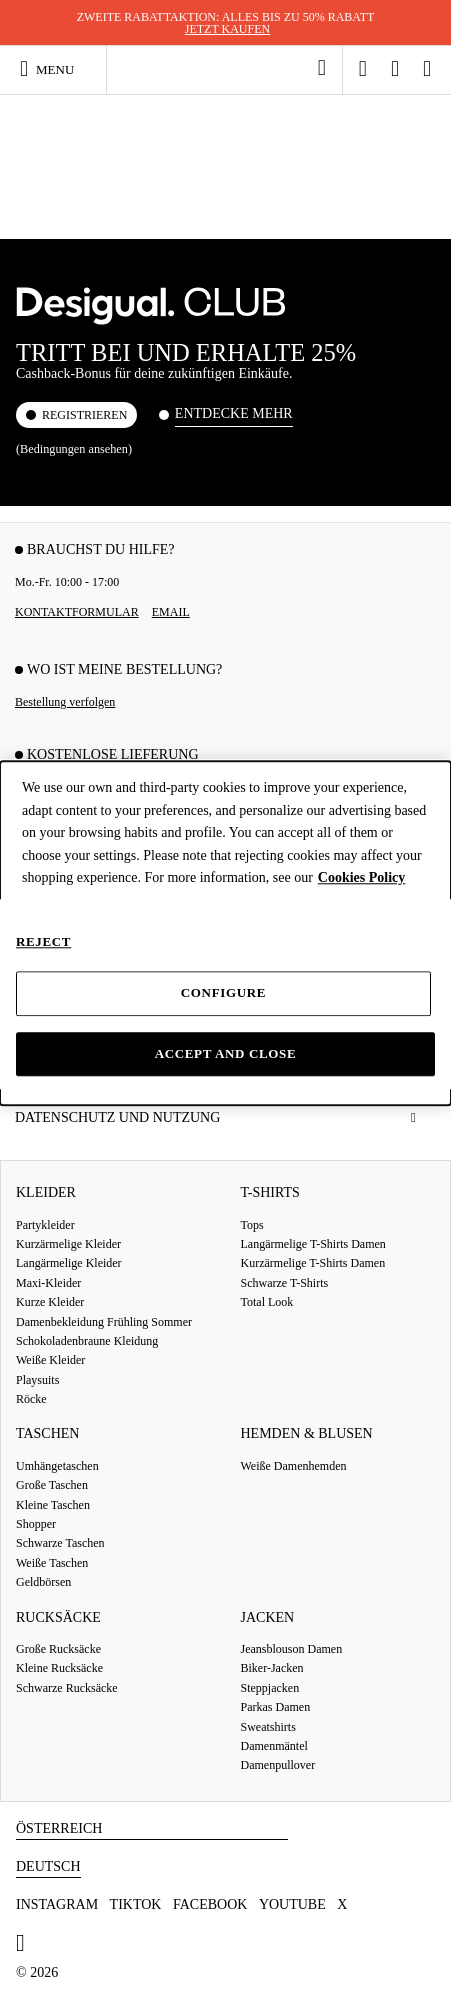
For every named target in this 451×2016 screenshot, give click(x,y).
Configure (223, 993)
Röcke (31, 1399)
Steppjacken (270, 1688)
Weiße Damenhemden (294, 1466)
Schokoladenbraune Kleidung (87, 1341)
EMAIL (171, 612)
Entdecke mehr (234, 413)
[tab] (225, 1117)
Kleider (46, 1192)
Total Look (267, 1302)
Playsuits (37, 1380)
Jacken (268, 1617)
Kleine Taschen (53, 1505)
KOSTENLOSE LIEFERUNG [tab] (113, 754)
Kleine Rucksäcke (59, 1668)
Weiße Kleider (50, 1360)
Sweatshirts (268, 1727)
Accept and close (226, 1053)
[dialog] (225, 934)
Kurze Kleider (50, 1302)
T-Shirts (270, 1192)
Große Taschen (52, 1485)
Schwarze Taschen (60, 1543)
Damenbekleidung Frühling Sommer (104, 1322)
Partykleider (45, 1225)
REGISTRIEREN (84, 415)
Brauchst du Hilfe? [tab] (101, 549)
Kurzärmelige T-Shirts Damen (313, 1263)
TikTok (136, 1904)
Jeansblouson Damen (292, 1649)
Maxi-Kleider (48, 1283)
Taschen (47, 1433)
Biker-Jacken (272, 1668)
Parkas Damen (276, 1707)
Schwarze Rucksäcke (67, 1688)
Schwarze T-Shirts (285, 1283)
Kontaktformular (77, 612)
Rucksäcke (58, 1617)
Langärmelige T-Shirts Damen (313, 1244)
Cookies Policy (362, 877)
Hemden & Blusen (307, 1433)
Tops (252, 1225)
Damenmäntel (274, 1746)
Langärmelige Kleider (69, 1263)
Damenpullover (278, 1765)
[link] (322, 68)
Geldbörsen (43, 1582)
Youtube (292, 1904)
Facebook (210, 1904)
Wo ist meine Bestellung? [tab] (124, 669)
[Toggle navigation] (55, 69)
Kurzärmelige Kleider (68, 1244)
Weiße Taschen (52, 1563)
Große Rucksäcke (58, 1649)
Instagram (57, 1904)
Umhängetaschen (57, 1466)
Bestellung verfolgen (65, 702)
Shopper (36, 1524)
